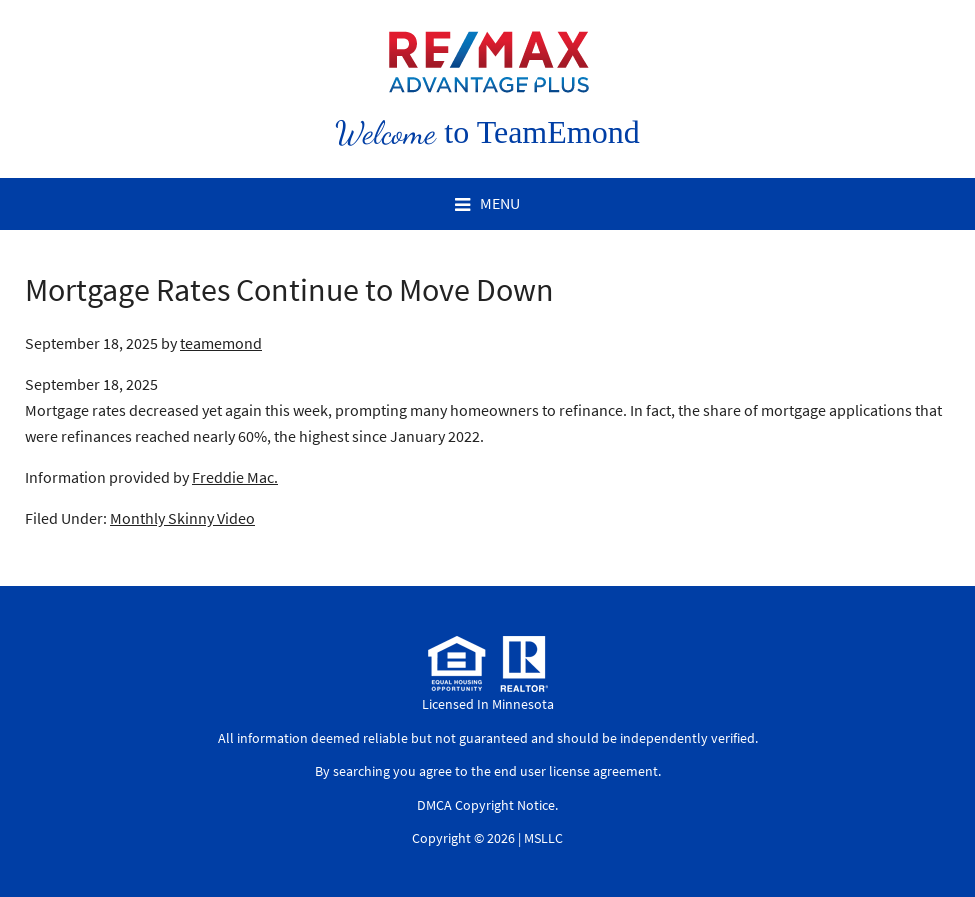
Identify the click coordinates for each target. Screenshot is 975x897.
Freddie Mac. (235, 477)
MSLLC (543, 838)
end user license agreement (576, 771)
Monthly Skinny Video (182, 518)
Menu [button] (500, 203)
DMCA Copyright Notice (486, 805)
